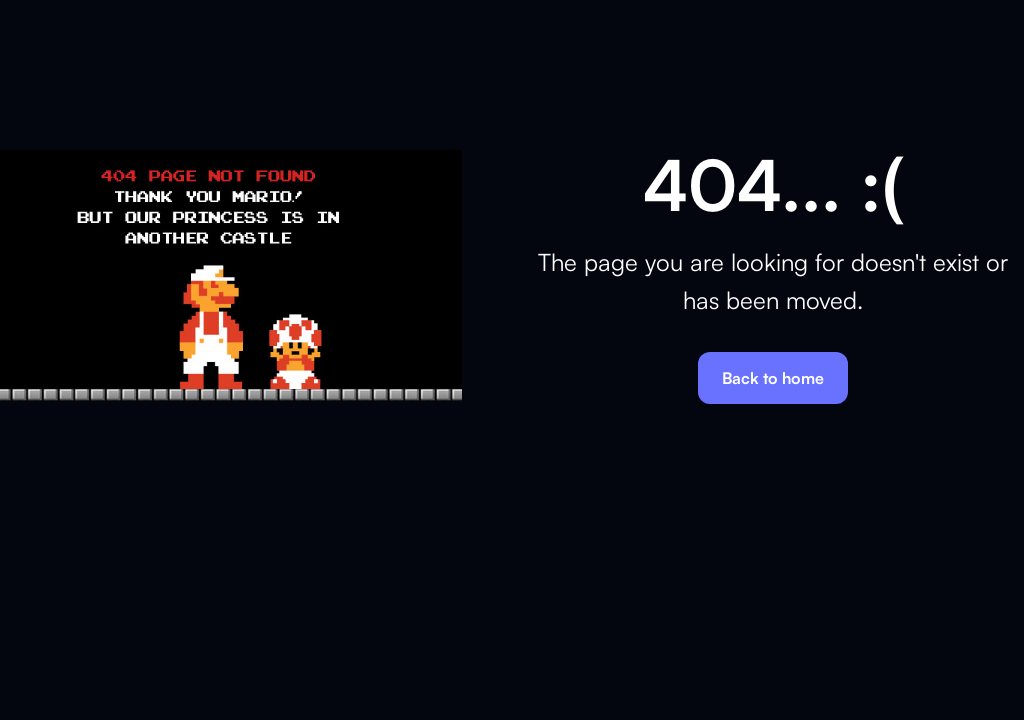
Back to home (773, 378)
